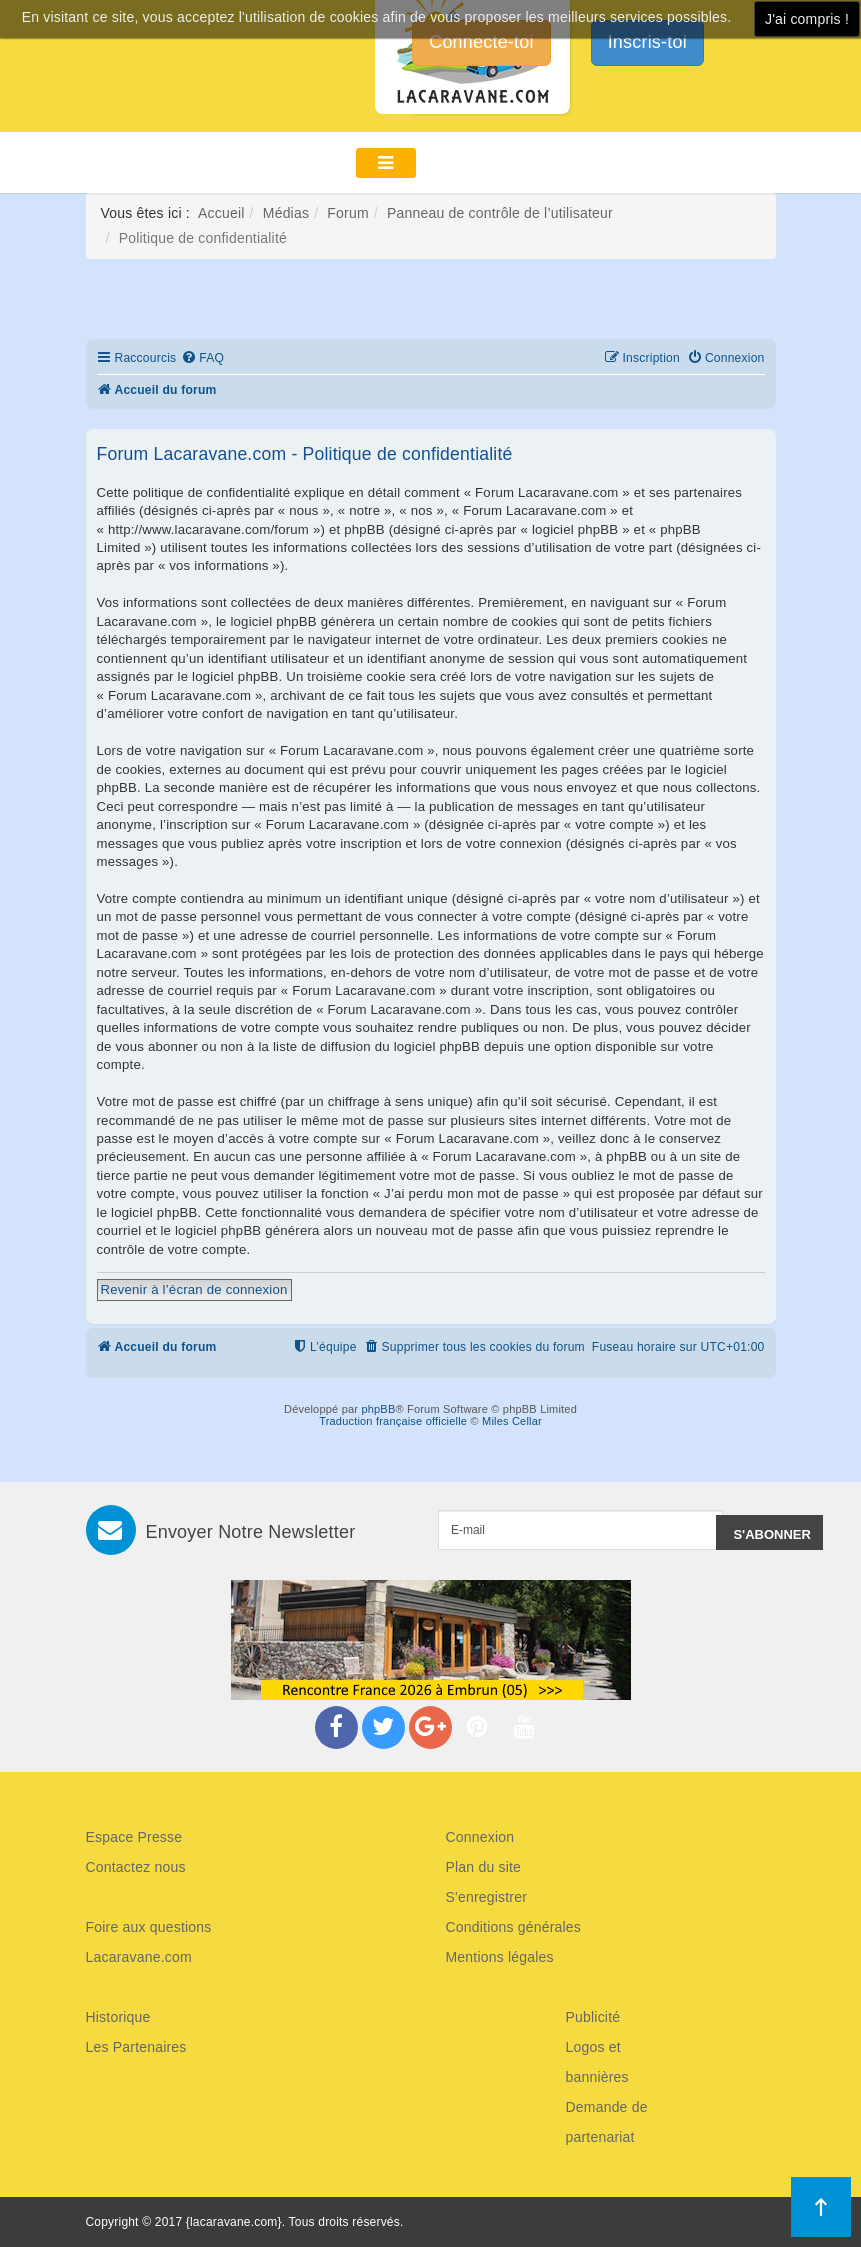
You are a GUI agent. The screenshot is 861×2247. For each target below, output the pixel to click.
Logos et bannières (597, 2062)
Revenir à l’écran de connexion (194, 1289)
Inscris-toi (647, 42)
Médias (286, 213)
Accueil (221, 213)
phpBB (378, 1409)
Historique (118, 2017)
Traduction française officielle (393, 1421)
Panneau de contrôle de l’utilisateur (500, 213)
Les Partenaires (136, 2047)
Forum (347, 213)
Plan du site (484, 1867)
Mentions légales (500, 1957)
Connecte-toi (481, 42)
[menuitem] (202, 358)
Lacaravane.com (139, 1957)
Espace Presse (134, 1837)
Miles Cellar (512, 1421)
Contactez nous (136, 1867)
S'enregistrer (487, 1897)
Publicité (593, 2017)
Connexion (480, 1837)
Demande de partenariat (607, 2122)
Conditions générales (514, 1927)
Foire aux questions (149, 1927)
